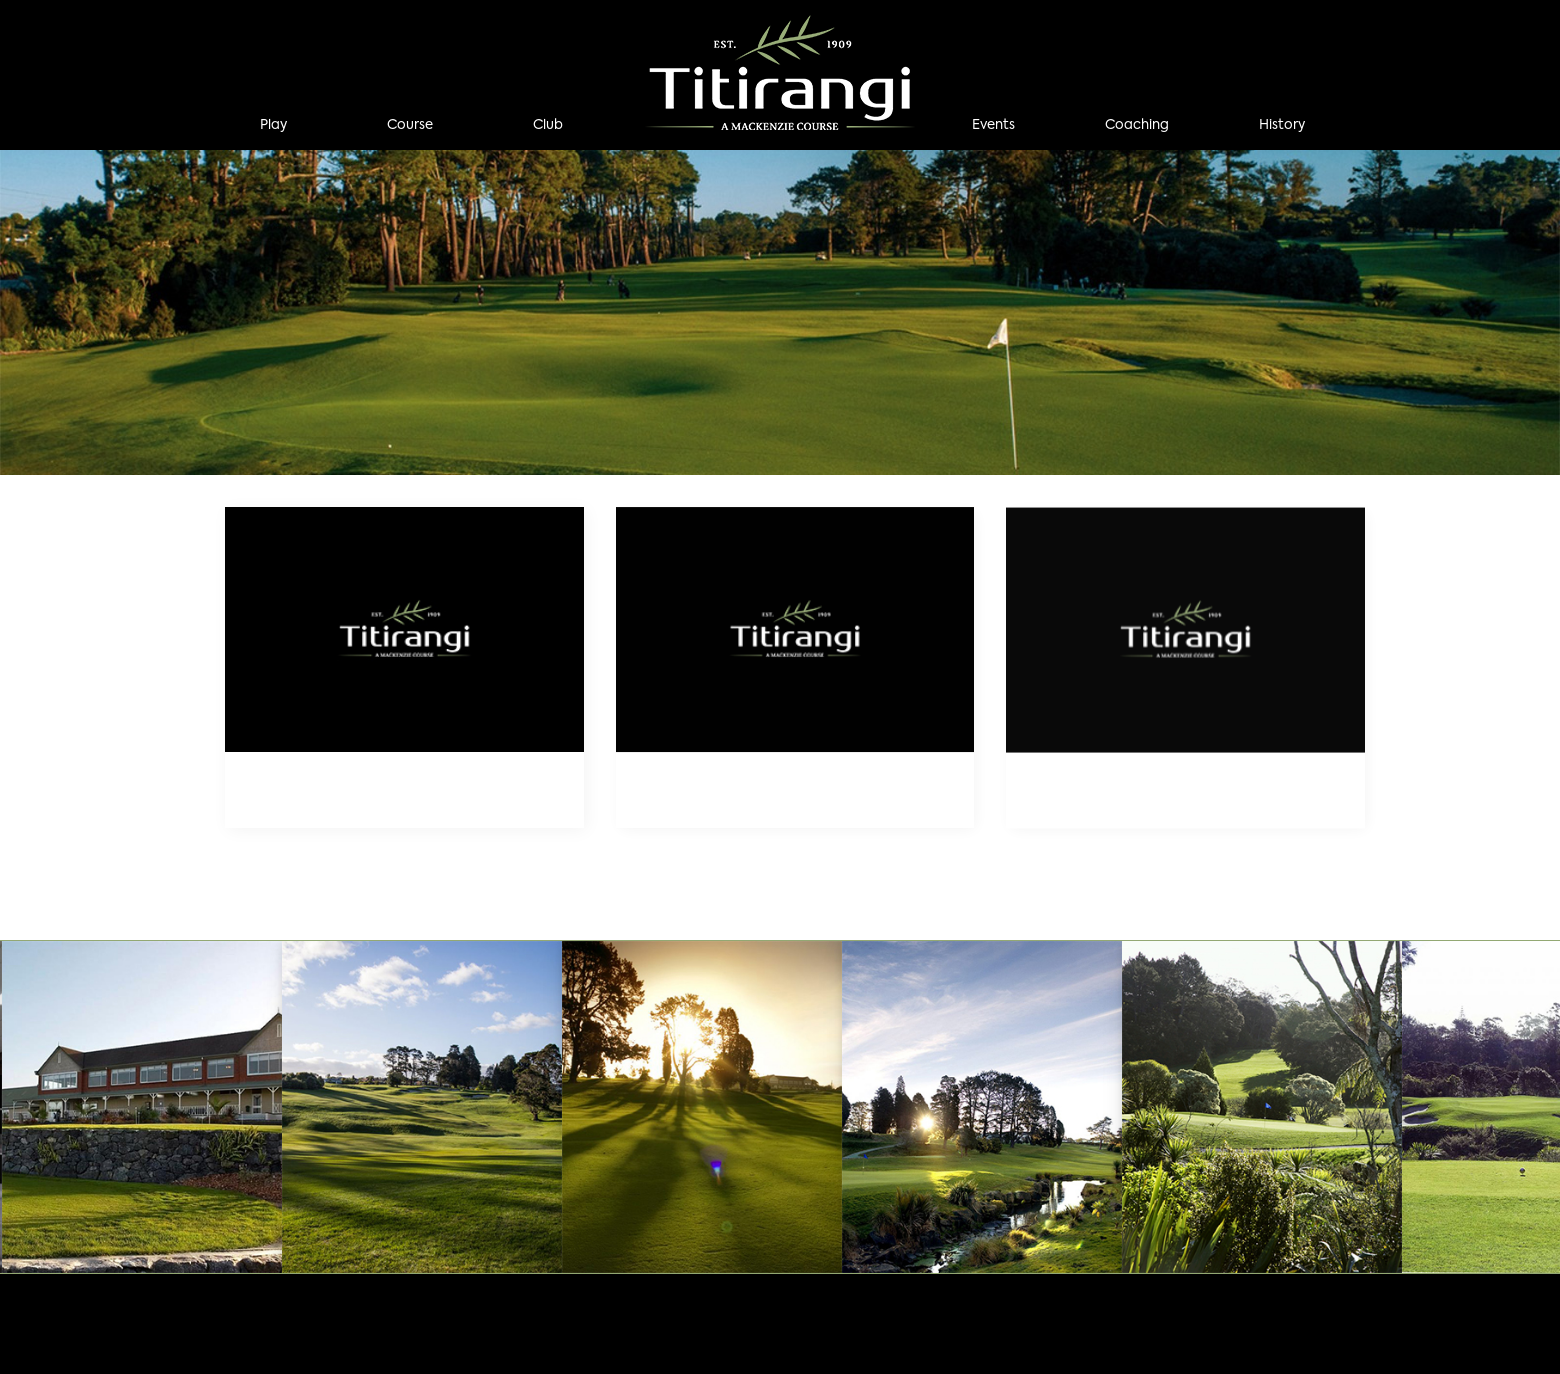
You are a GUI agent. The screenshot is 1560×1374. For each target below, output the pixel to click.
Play (273, 125)
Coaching (1137, 125)
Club (548, 125)
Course (410, 125)
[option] (780, 312)
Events (993, 125)
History (1282, 125)
